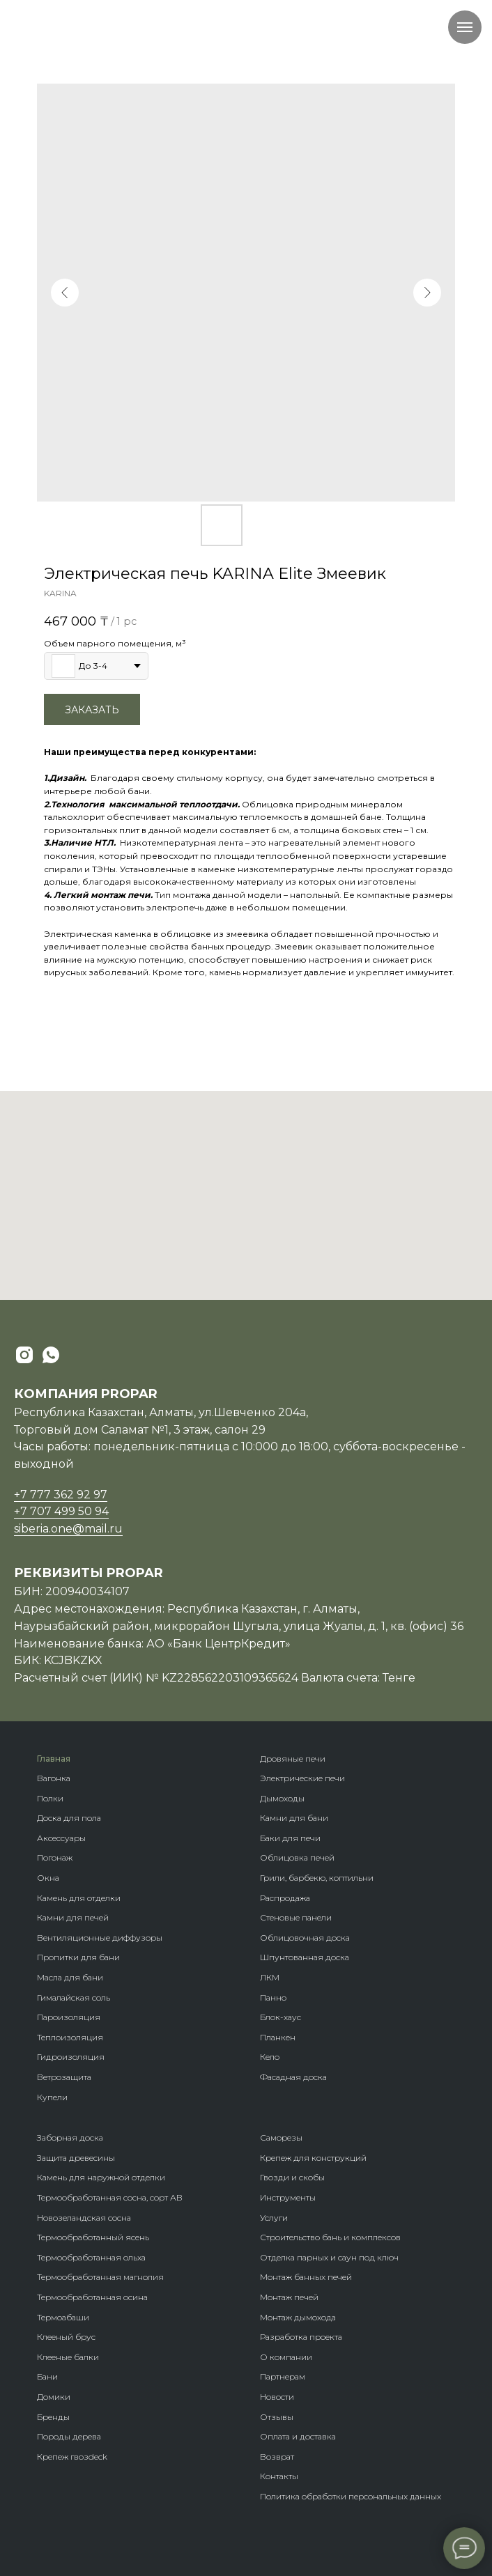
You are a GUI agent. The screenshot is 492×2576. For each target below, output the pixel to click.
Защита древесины (76, 2157)
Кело (269, 2056)
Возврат (277, 2456)
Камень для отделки (79, 1898)
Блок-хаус (280, 2017)
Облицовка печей (297, 1857)
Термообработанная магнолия (100, 2277)
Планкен (277, 2037)
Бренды (53, 2417)
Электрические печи (302, 1778)
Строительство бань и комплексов (330, 2237)
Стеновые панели (296, 1917)
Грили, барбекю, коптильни (317, 1877)
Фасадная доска (293, 2077)
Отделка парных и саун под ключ (329, 2257)
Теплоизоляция (70, 2037)
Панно (273, 1997)
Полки (50, 1798)
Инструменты (288, 2197)
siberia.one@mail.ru (68, 1528)
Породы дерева (69, 2436)
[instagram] (24, 1354)
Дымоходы (282, 1798)
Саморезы (281, 2137)
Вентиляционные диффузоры (99, 1937)
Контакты (279, 2476)
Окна (48, 1877)
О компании (286, 2357)
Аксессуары (61, 1838)
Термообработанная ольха (91, 2257)
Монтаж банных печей (306, 2277)
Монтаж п (280, 2297)
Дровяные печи (292, 1758)
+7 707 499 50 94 (61, 1511)
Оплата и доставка (298, 2436)
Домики (53, 2396)
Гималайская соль (73, 1997)
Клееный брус (66, 2336)
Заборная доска (70, 2137)
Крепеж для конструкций (313, 2157)
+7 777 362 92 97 (60, 1494)
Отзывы (276, 2417)
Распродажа (285, 1898)
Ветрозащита (64, 2077)
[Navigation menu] (464, 27)
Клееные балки (68, 2357)
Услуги (274, 2217)
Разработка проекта (301, 2336)
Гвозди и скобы (292, 2177)
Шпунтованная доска (304, 1957)
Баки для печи (290, 1838)
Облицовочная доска (305, 1937)
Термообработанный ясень (93, 2237)
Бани (47, 2376)
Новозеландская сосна (84, 2217)
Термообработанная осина (92, 2297)
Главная (53, 1758)
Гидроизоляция (71, 2056)
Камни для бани (294, 1818)
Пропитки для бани (78, 1957)
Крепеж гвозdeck (72, 2456)
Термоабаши (63, 2317)
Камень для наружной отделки (101, 2177)
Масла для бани (70, 1977)
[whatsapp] (50, 1354)
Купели (52, 2097)
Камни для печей (73, 1917)
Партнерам (282, 2376)
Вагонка (53, 1778)
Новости (277, 2396)
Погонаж (54, 1857)
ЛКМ (269, 1977)
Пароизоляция (68, 2017)
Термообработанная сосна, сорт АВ (110, 2197)
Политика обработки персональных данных (350, 2496)
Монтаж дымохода (298, 2317)
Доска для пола (69, 1818)
